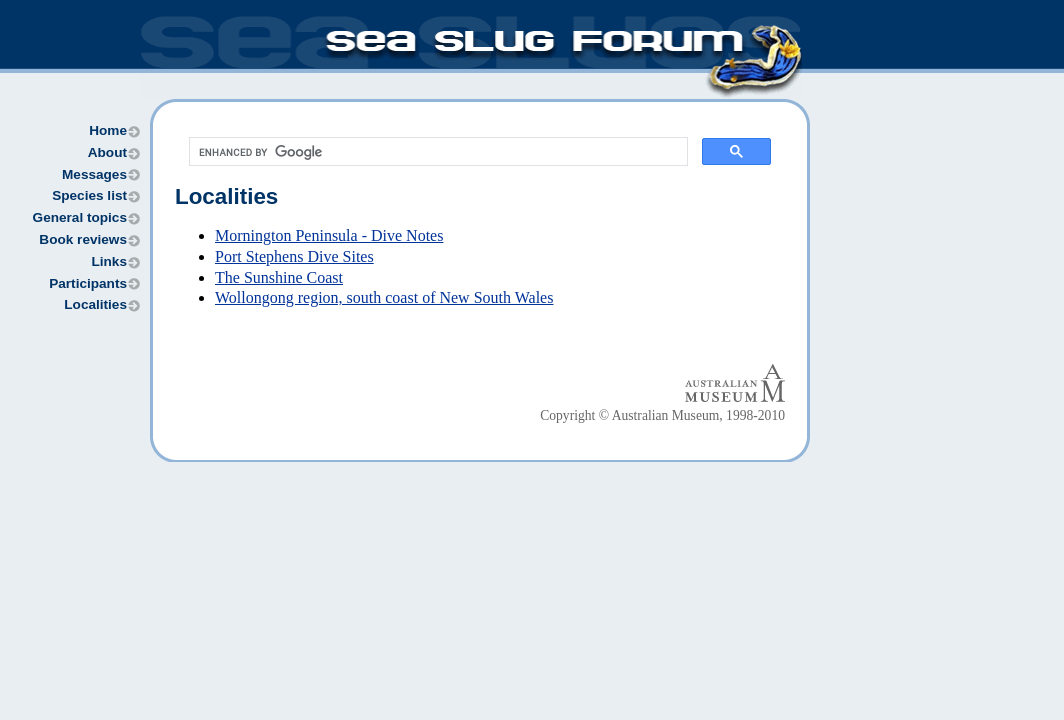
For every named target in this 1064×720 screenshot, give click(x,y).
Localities (95, 304)
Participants (88, 283)
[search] (436, 152)
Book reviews (83, 239)
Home (108, 130)
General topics (80, 217)
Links (109, 261)
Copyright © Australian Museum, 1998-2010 (662, 415)
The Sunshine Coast (279, 277)
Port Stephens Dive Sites (294, 256)
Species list (89, 195)
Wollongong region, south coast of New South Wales (384, 297)
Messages (94, 174)
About (107, 152)
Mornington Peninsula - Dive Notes (329, 235)
